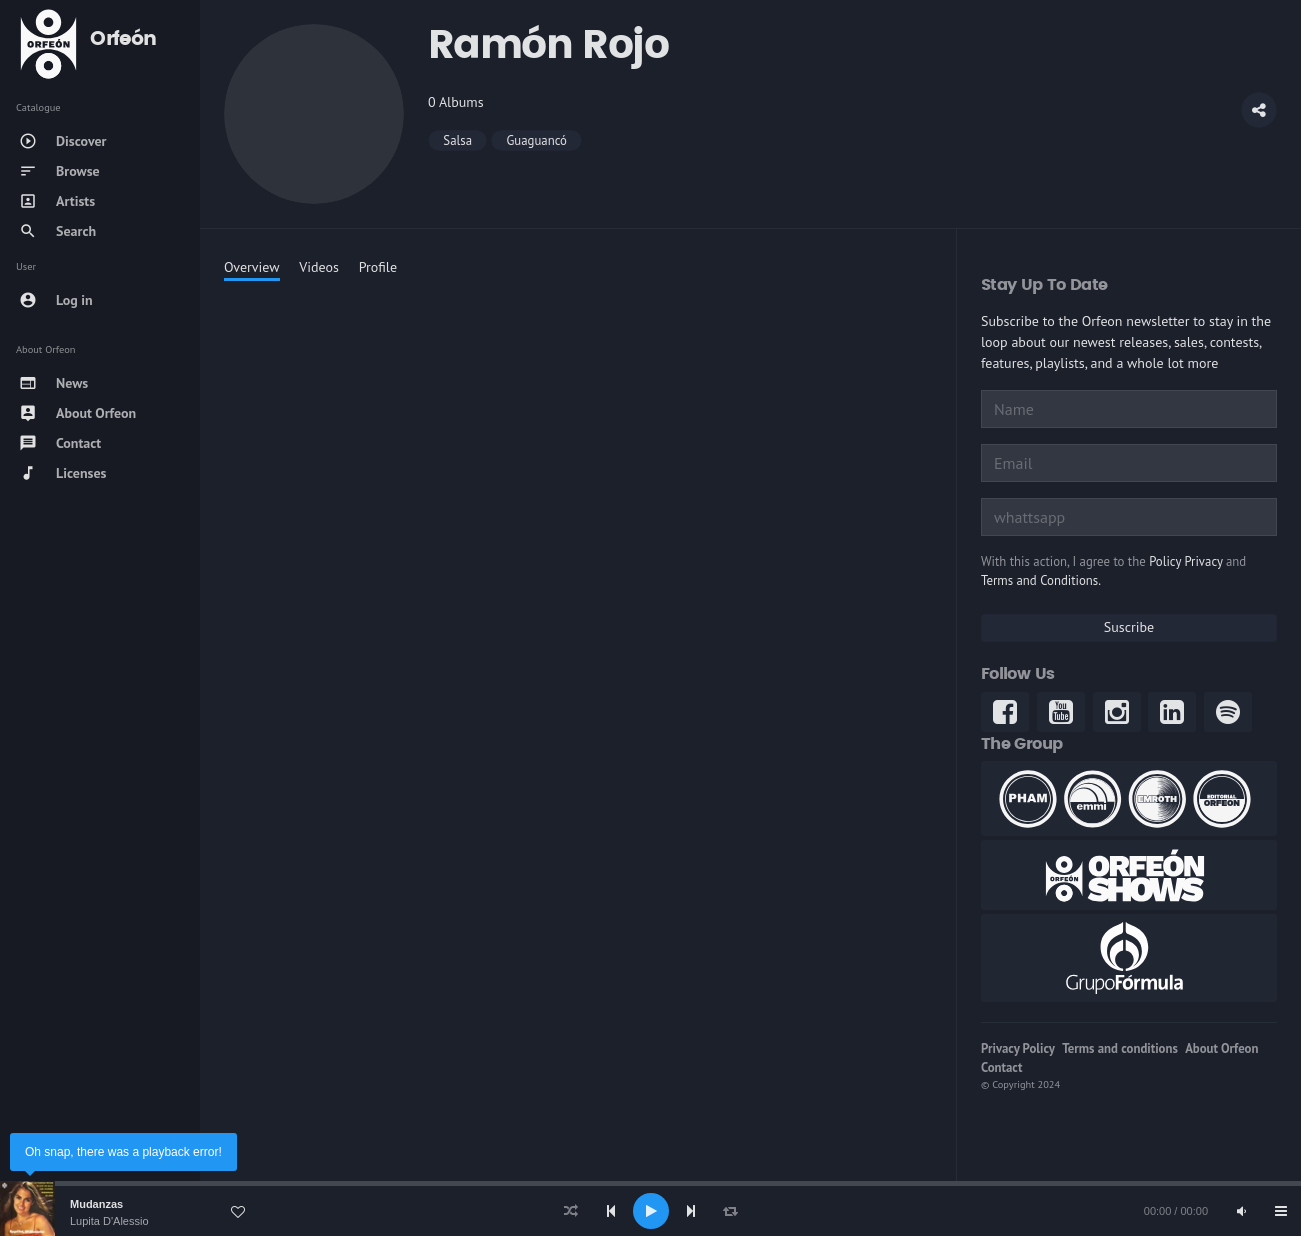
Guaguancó (536, 140)
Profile (378, 267)
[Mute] (1241, 1211)
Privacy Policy (1018, 1048)
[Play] (651, 1211)
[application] (650, 1211)
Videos (319, 267)
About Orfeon (1221, 1048)
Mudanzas (96, 1204)
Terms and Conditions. (1041, 580)
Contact (1001, 1067)
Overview (252, 267)
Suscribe (1129, 627)
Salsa (457, 140)
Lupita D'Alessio (109, 1221)
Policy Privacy (1185, 561)
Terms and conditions (1120, 1048)
